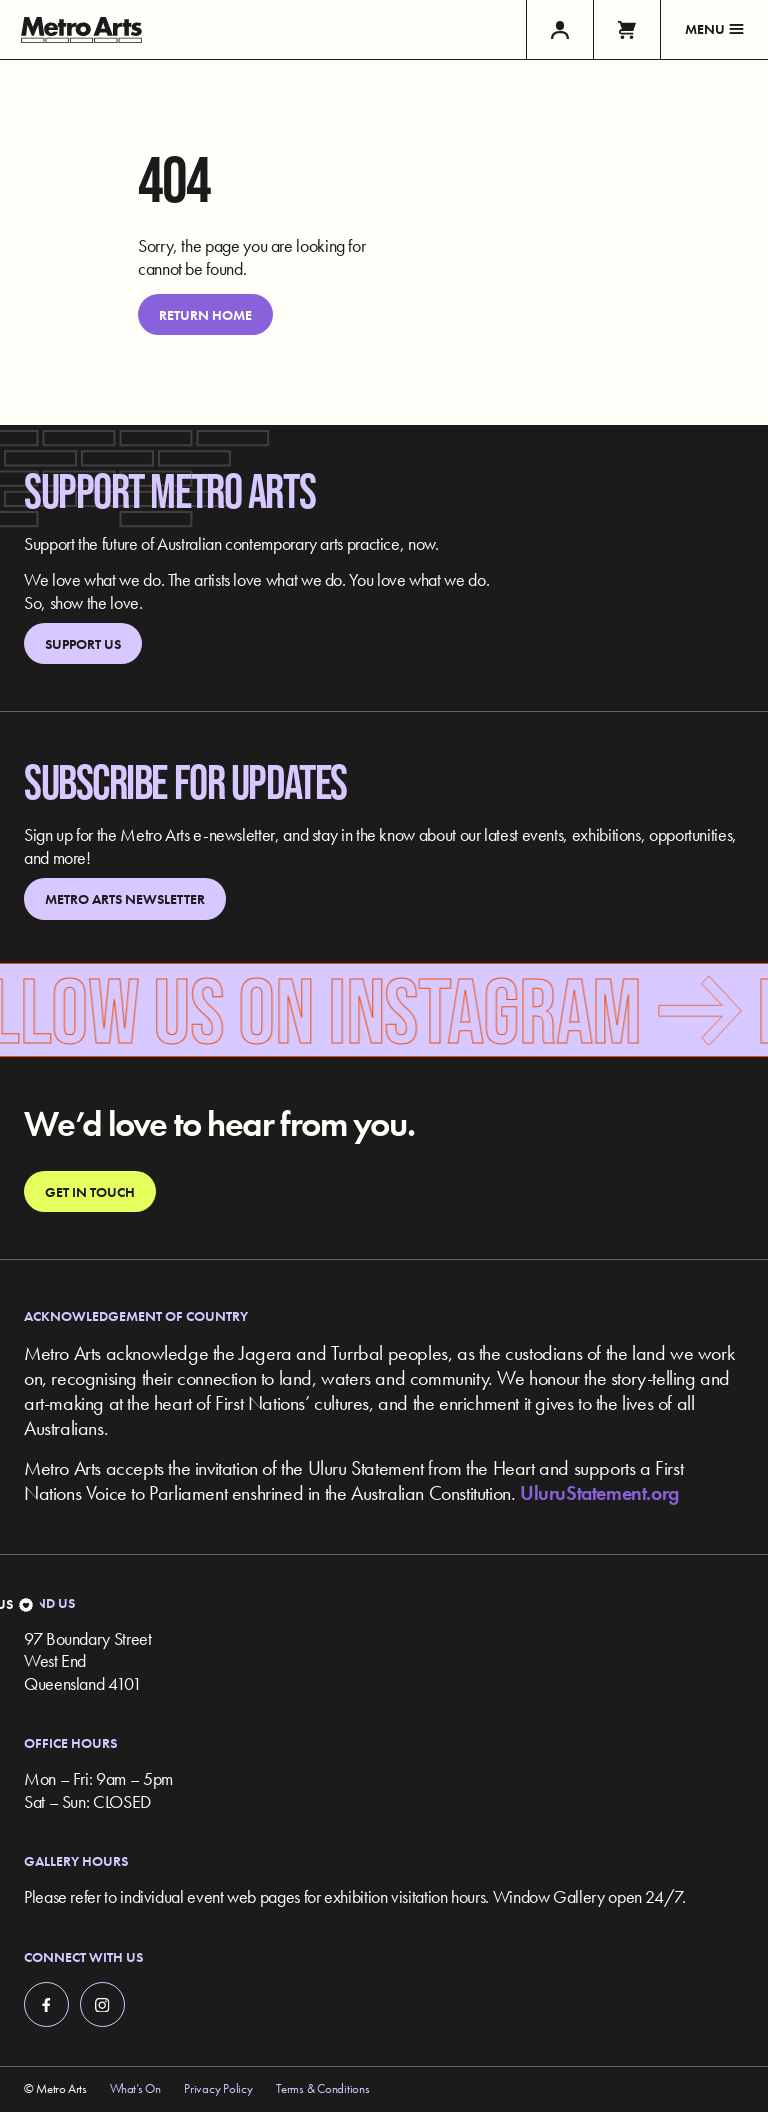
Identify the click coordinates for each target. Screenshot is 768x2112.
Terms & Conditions (322, 2089)
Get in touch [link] (90, 1192)
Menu (714, 29)
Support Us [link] (83, 644)
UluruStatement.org (599, 1493)
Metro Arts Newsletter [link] (125, 899)
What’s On (135, 2089)
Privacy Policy (218, 2089)
